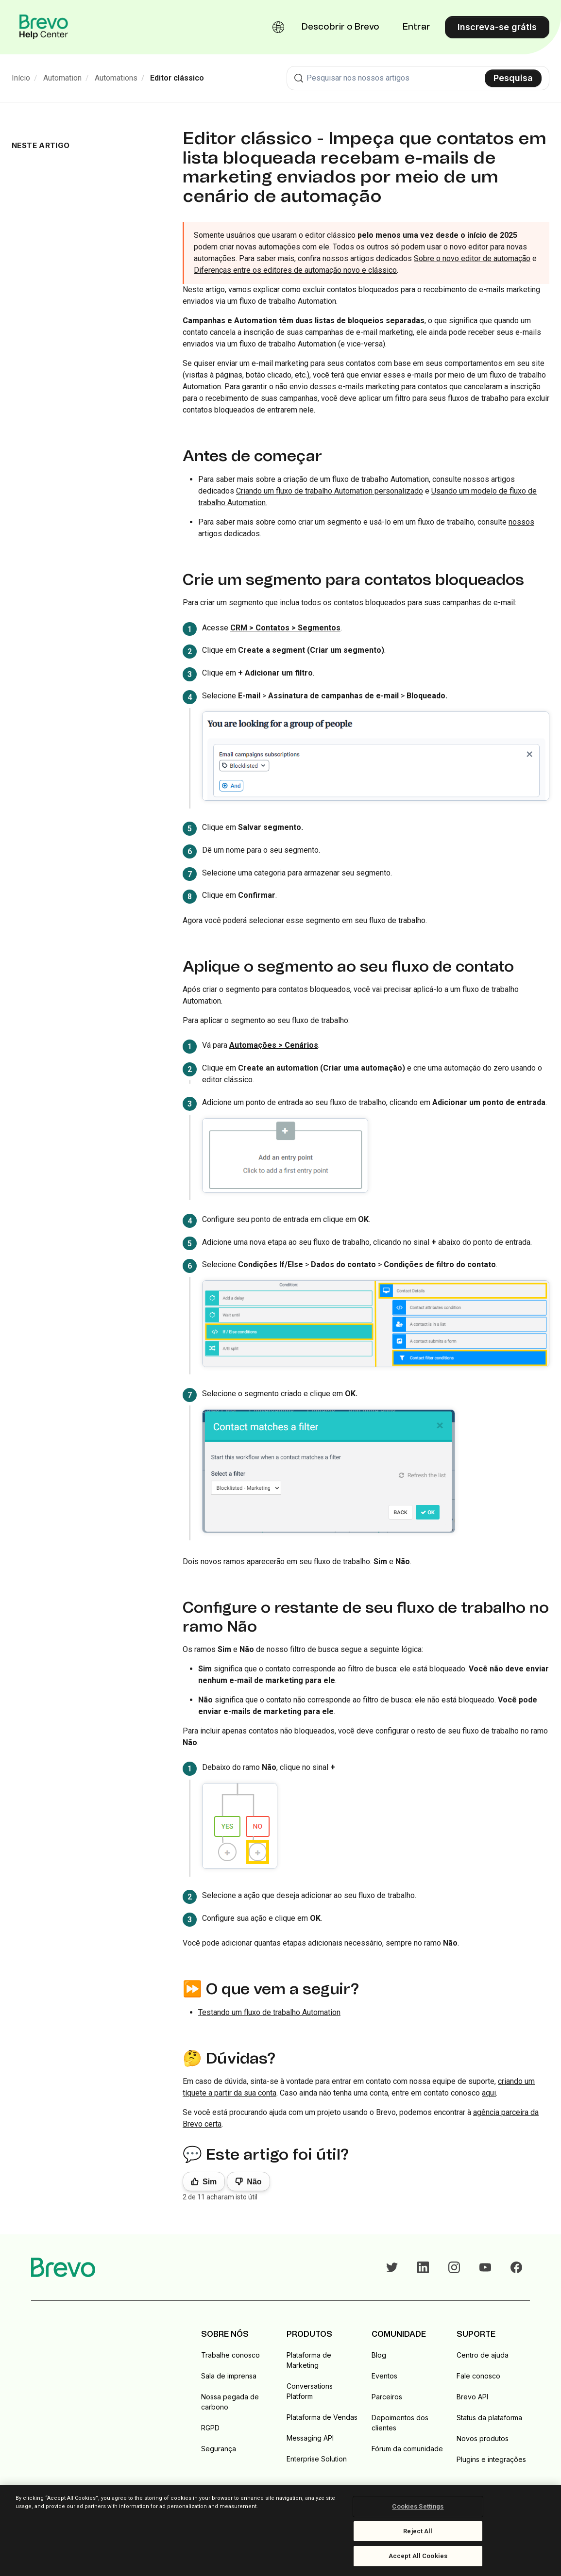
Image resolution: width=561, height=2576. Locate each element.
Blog (379, 2355)
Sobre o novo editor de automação (472, 258)
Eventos (384, 2376)
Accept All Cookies (418, 2555)
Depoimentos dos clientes (400, 2422)
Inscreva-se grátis (497, 27)
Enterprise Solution (317, 2459)
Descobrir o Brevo (340, 27)
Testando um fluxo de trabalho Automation (269, 2012)
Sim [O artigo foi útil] (210, 2182)
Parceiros (387, 2397)
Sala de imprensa (228, 2376)
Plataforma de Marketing (309, 2360)
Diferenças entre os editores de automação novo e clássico (295, 270)
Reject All (417, 2531)
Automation (62, 78)
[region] (280, 2530)
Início (21, 78)
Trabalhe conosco (230, 2355)
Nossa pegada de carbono (230, 2402)
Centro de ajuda (483, 2355)
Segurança (218, 2448)
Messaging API (310, 2438)
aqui (489, 2092)
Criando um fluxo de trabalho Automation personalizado (329, 490)
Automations (116, 78)
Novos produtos (483, 2438)
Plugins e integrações (491, 2459)
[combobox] (418, 78)
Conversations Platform (310, 2391)
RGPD (210, 2428)
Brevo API (472, 2397)
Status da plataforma (489, 2417)
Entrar (416, 27)
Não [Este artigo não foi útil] (254, 2182)
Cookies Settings (417, 2506)
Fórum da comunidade (407, 2448)
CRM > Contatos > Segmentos (285, 627)
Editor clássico (177, 78)
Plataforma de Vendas (322, 2417)
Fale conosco (478, 2376)
